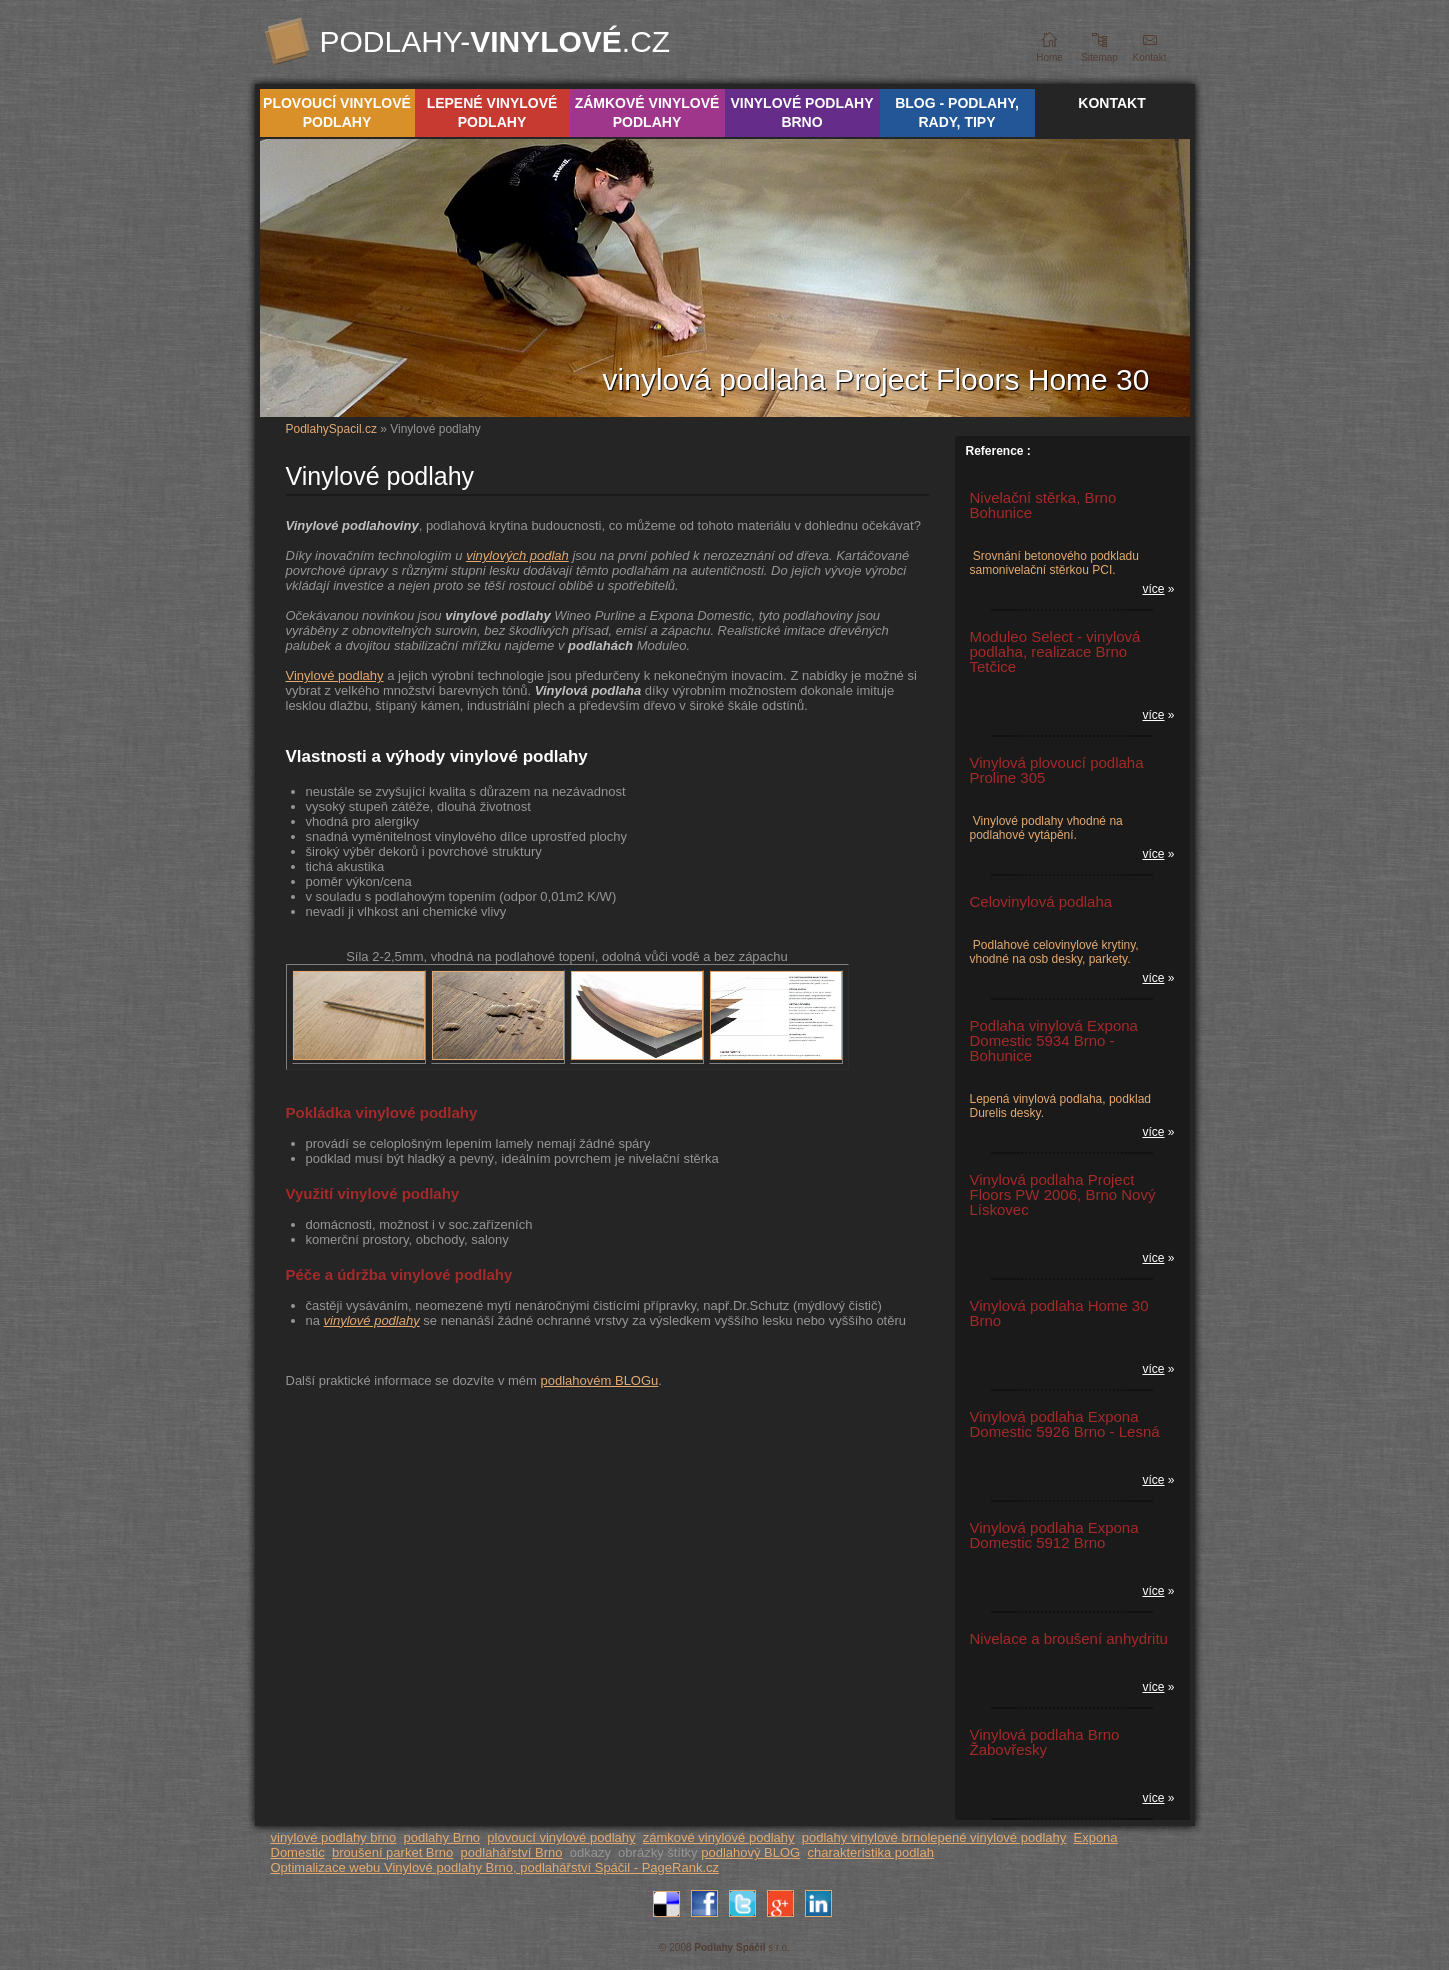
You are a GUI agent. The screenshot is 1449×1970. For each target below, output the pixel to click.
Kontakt (1111, 103)
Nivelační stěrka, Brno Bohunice (1043, 505)
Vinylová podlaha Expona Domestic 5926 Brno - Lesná (1065, 1424)
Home (1049, 57)
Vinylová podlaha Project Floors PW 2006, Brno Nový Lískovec (1063, 1194)
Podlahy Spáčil (729, 1947)
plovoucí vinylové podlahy (561, 1837)
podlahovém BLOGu (600, 1380)
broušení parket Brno (392, 1852)
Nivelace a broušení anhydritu (1069, 1638)
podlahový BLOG (750, 1852)
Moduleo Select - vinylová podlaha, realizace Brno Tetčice (1055, 651)
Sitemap (1099, 57)
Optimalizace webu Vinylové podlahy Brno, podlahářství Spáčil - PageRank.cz (495, 1867)
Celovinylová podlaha (1041, 901)
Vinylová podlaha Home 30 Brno (1059, 1313)
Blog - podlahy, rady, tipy (957, 112)
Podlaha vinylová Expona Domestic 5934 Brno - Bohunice (1054, 1040)
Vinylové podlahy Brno (801, 112)
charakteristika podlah (870, 1852)
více (1153, 589)
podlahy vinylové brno (865, 1837)
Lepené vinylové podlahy (492, 112)
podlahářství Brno (512, 1852)
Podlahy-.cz (495, 41)
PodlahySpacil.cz (331, 429)
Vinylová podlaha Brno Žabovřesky (1045, 1742)
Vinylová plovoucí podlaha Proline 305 (1057, 770)
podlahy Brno (441, 1837)
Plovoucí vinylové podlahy (337, 112)
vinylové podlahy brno (334, 1837)
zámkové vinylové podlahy (719, 1837)
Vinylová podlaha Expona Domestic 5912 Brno (1054, 1535)
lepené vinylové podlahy (996, 1837)
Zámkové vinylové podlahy (647, 112)
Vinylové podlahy (335, 675)
